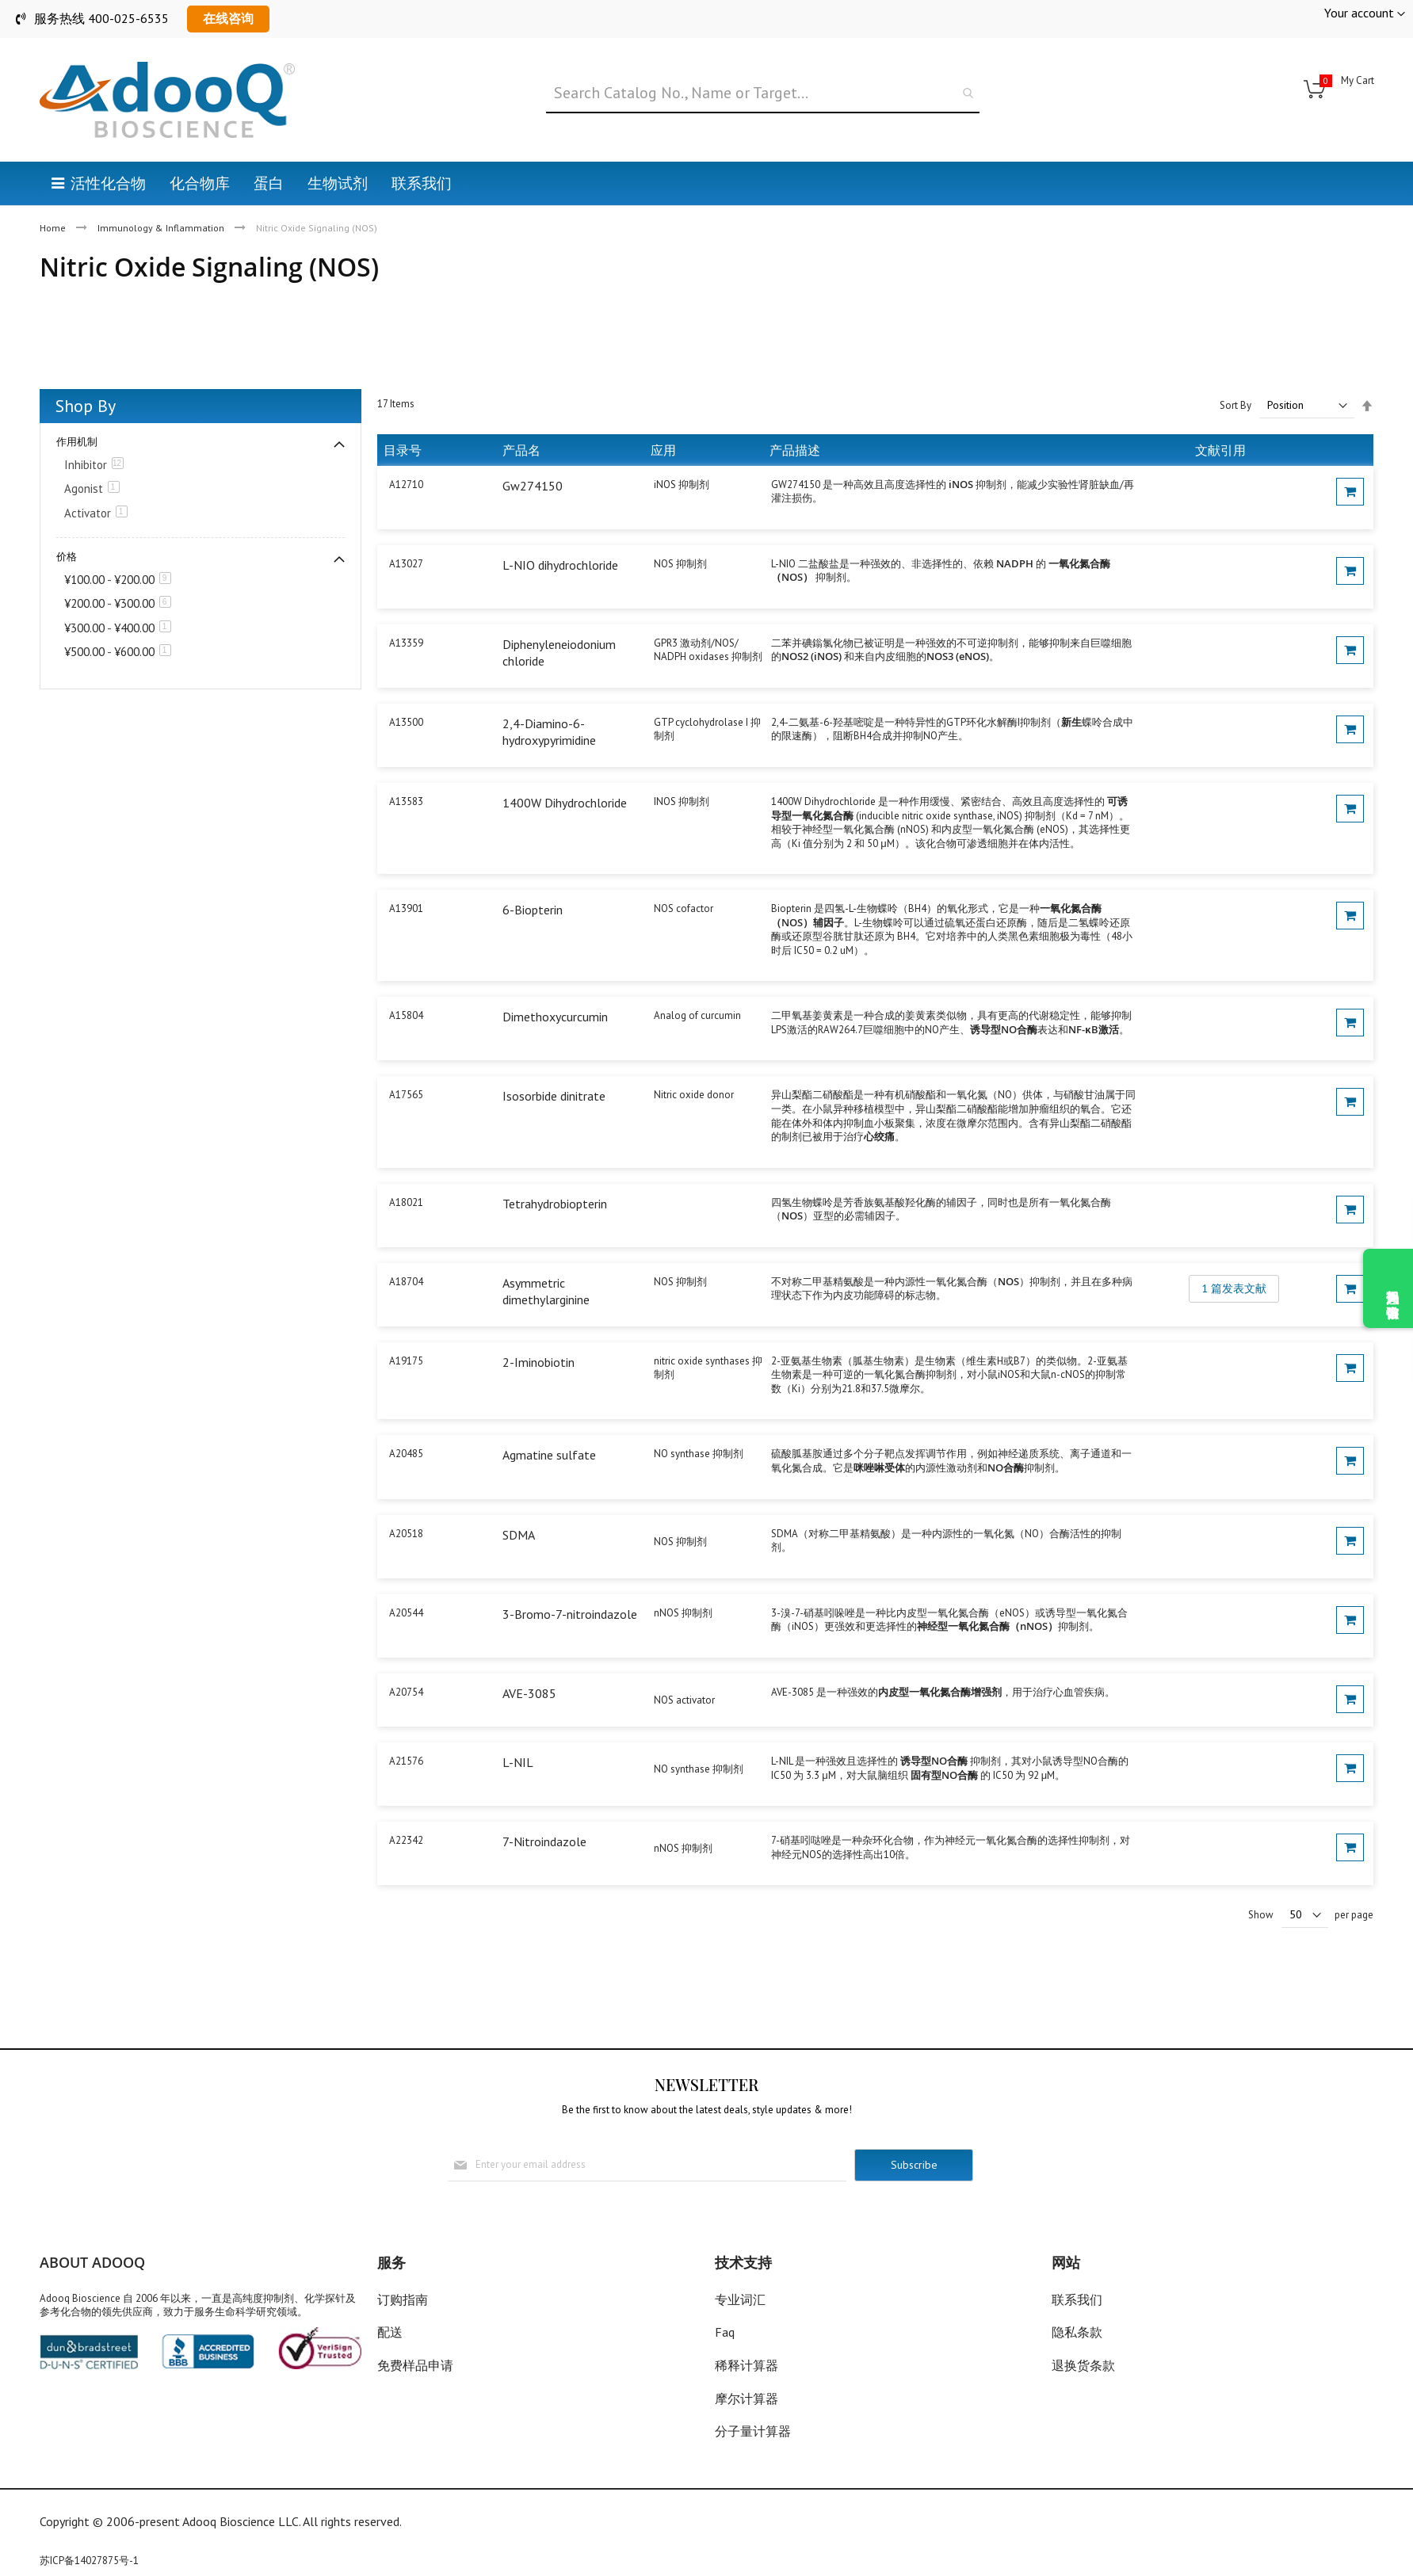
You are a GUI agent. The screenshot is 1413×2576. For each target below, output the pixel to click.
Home (54, 228)
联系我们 (1077, 2299)
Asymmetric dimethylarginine (546, 1291)
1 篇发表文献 (1233, 1288)
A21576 (406, 1761)
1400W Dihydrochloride (564, 803)
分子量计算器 (753, 2431)
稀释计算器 (746, 2365)
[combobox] (763, 93)
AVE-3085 (529, 1693)
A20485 (406, 1453)
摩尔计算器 (746, 2398)
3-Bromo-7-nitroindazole (569, 1614)
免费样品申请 (415, 2365)
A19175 (406, 1361)
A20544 (406, 1613)
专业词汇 (740, 2299)
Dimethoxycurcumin (555, 1017)
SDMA (518, 1535)
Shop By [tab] (85, 406)
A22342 (406, 1840)
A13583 (406, 801)
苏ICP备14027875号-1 (89, 2560)
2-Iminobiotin (538, 1362)
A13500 (406, 722)
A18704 (406, 1281)
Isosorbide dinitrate (553, 1096)
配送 (390, 2332)
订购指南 (402, 2299)
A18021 (406, 1202)
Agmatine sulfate (549, 1455)
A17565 (406, 1094)
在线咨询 (228, 18)
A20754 (406, 1692)
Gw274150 (532, 486)
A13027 (406, 564)
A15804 (406, 1015)
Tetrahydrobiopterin (554, 1204)
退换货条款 (1083, 2365)
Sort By (1235, 405)
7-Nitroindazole (544, 1841)
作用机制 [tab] (76, 441)
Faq (725, 2332)
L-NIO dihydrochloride (560, 565)
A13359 (406, 643)
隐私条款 (1077, 2332)
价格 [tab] (66, 556)
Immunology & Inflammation (162, 228)
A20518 (406, 1533)
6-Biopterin (532, 910)
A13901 (406, 908)
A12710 (406, 484)
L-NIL (517, 1762)
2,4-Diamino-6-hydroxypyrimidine (549, 732)
